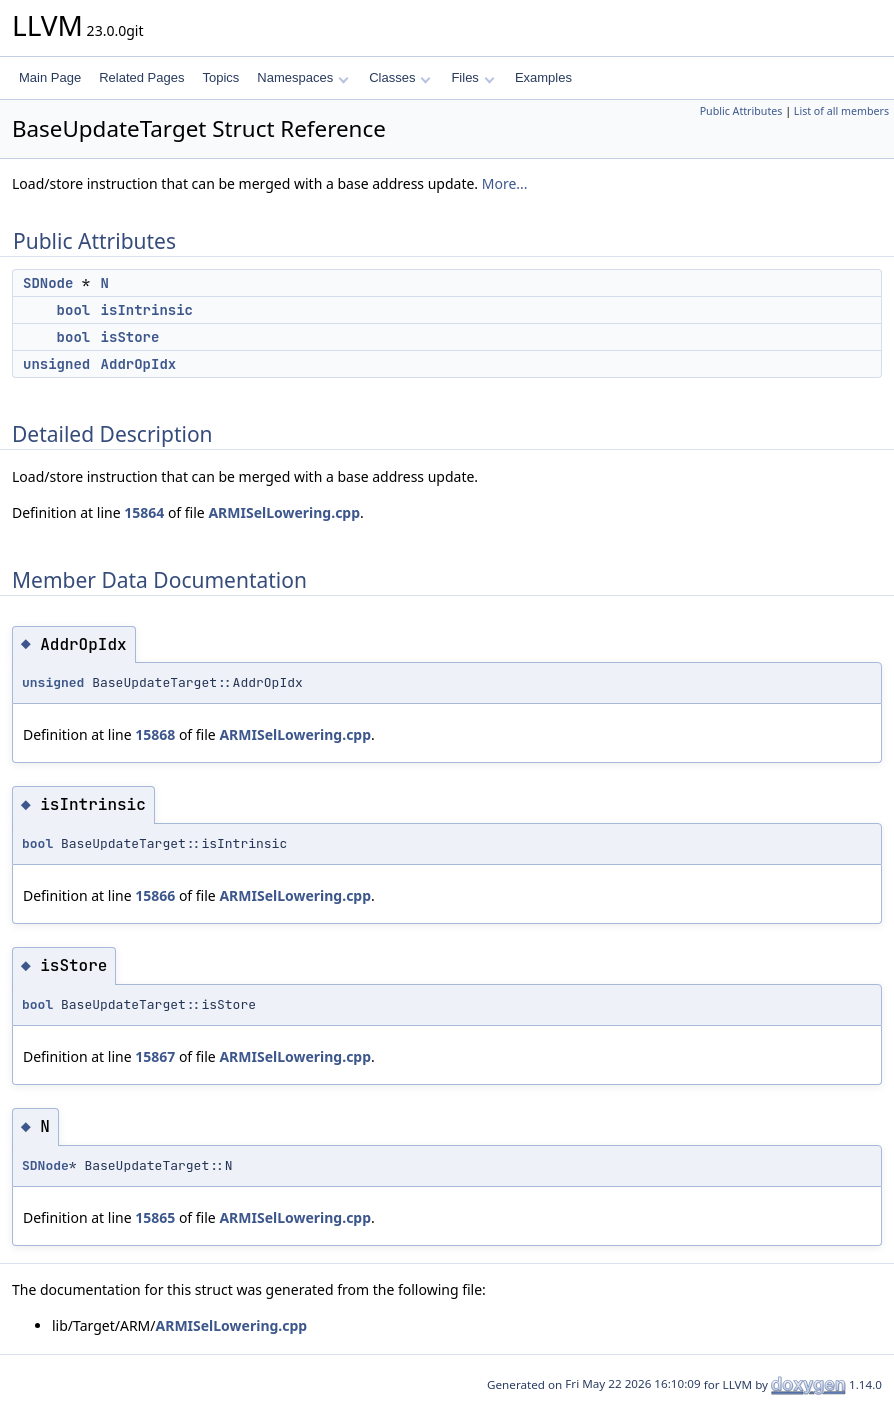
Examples (543, 77)
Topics (220, 77)
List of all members (841, 111)
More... (505, 183)
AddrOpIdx (139, 364)
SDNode (48, 283)
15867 (155, 1056)
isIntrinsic (147, 310)
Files (472, 77)
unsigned (56, 364)
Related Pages (141, 77)
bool (74, 310)
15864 (144, 512)
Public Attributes (741, 111)
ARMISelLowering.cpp (284, 512)
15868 (155, 734)
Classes (400, 77)
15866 (155, 895)
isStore (130, 337)
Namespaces (302, 77)
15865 (155, 1217)
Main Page (50, 77)
